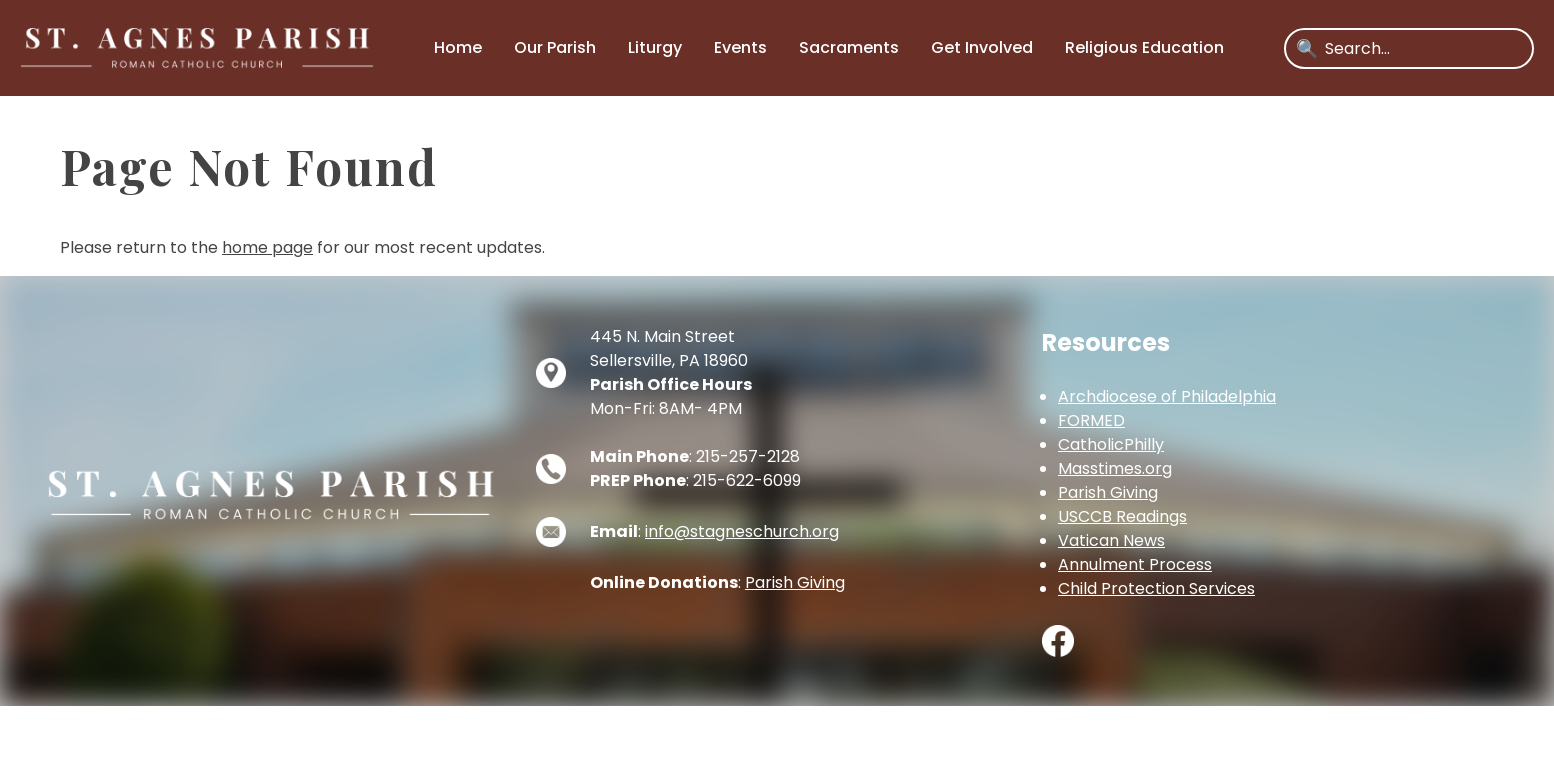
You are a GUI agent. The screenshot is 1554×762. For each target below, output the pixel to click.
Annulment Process (1135, 564)
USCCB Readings (1122, 516)
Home (458, 47)
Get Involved (982, 47)
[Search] (1422, 48)
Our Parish (555, 47)
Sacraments (849, 47)
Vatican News (1111, 540)
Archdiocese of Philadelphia (1167, 396)
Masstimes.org (1115, 468)
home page (267, 247)
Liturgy (655, 47)
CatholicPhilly (1111, 444)
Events (740, 47)
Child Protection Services (1156, 588)
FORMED (1091, 420)
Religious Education (1144, 47)
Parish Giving (795, 582)
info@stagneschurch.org (742, 531)
